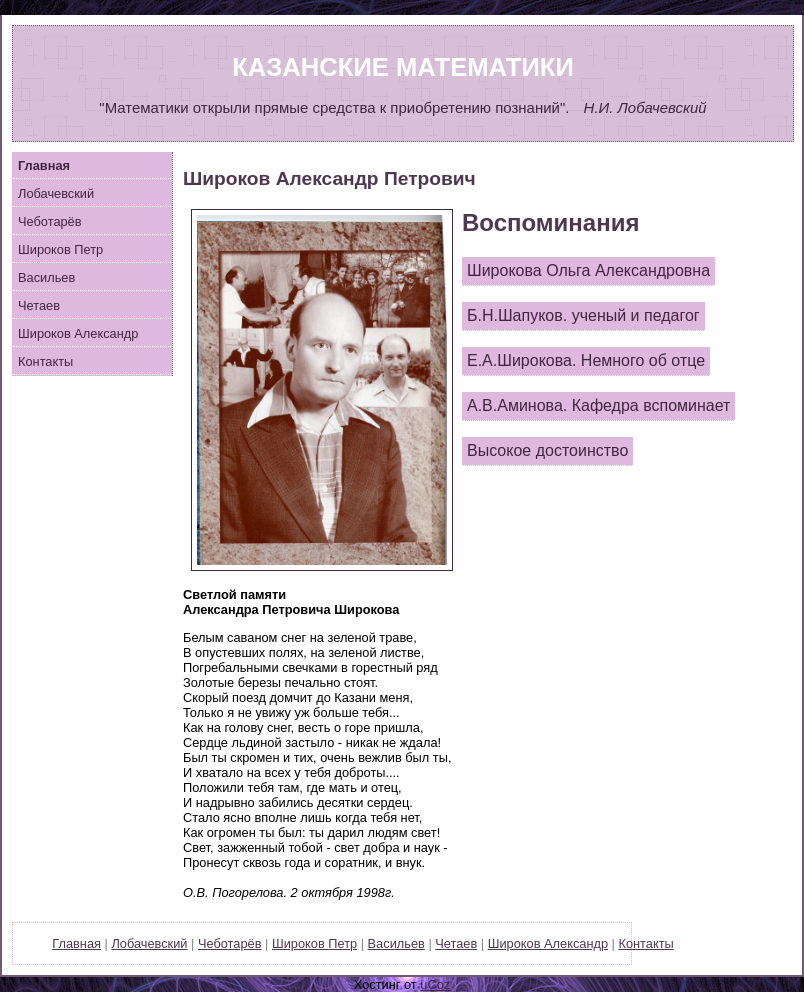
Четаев (39, 305)
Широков (78, 333)
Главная (76, 943)
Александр (576, 943)
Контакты (45, 361)
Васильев (46, 277)
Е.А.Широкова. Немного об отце (586, 360)
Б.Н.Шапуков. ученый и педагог (583, 315)
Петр (342, 943)
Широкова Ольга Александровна (588, 270)
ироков (60, 249)
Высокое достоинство (547, 450)
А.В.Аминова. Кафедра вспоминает (598, 405)
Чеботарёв (50, 221)
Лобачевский (56, 193)
